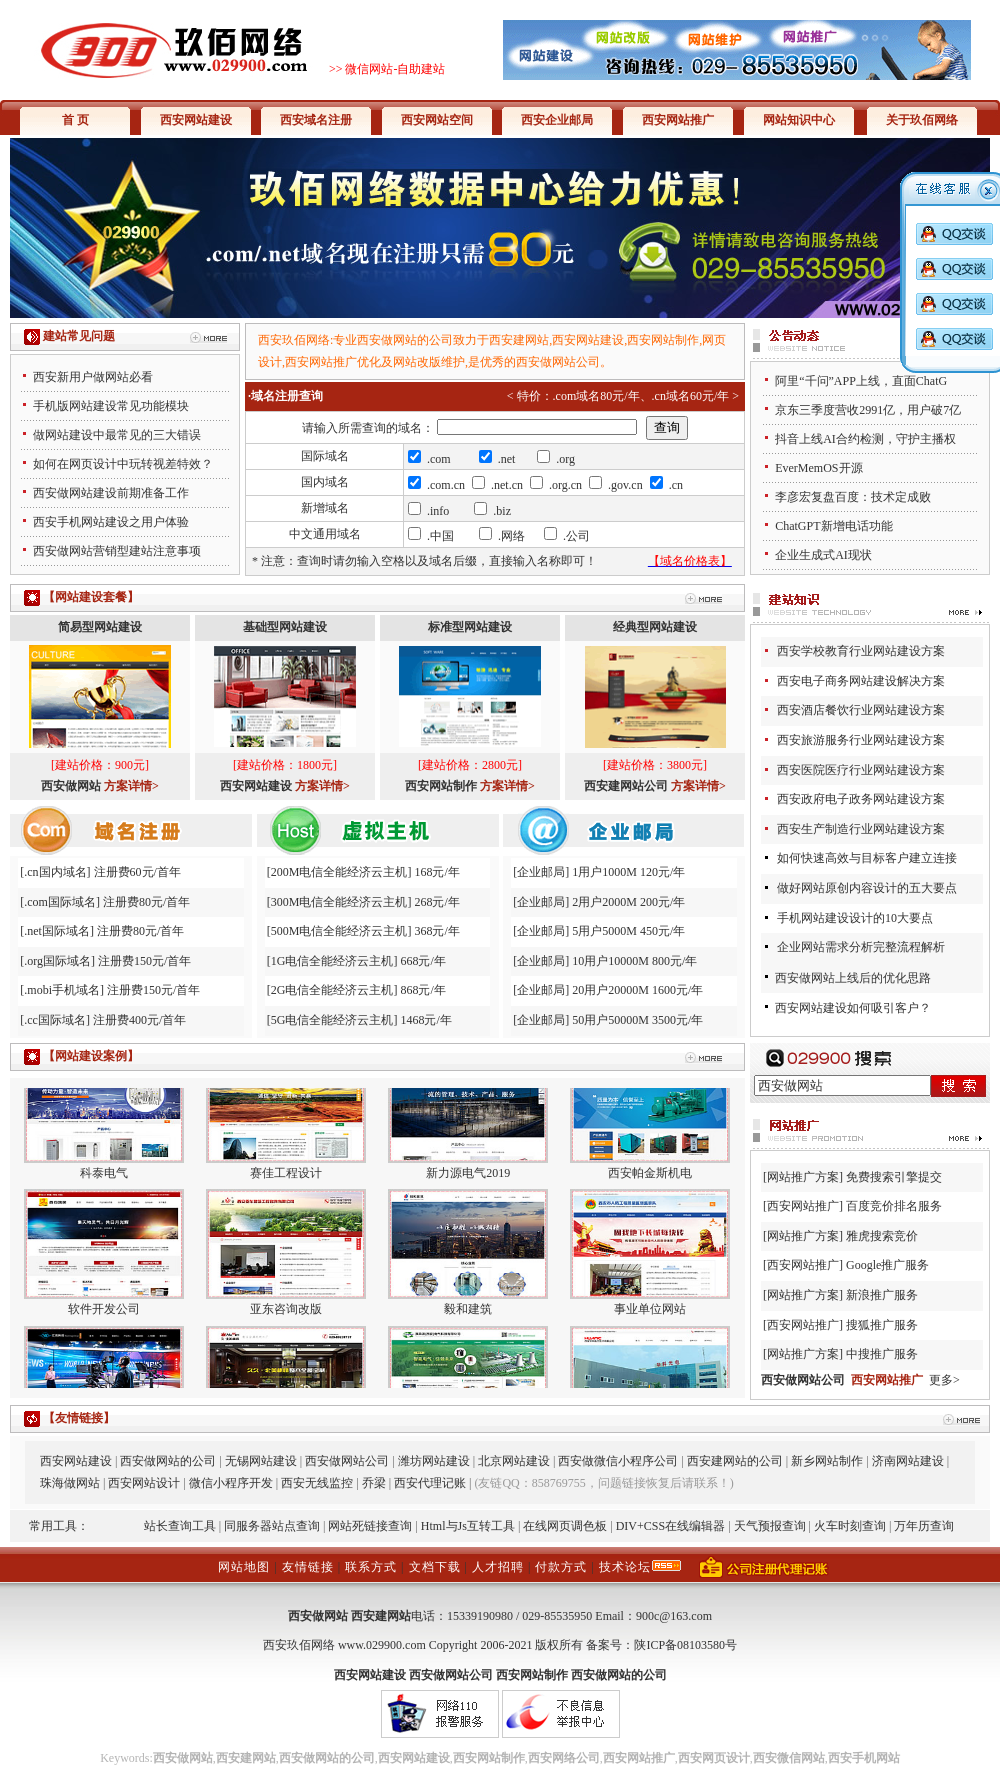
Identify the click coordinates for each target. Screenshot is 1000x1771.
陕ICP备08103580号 (685, 1645)
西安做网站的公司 (168, 1461)
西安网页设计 (714, 1758)
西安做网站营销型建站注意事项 (117, 551)
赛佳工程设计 (286, 1185)
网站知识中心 (799, 120)
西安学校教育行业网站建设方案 (861, 651)
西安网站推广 (678, 120)
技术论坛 (625, 1567)
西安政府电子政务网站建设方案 (861, 799)
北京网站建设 (514, 1461)
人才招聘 (498, 1567)
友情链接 (308, 1567)
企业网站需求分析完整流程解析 (861, 947)
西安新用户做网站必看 (93, 377)
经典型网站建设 (655, 627)
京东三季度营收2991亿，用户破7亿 (868, 410)
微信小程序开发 (231, 1483)
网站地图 (244, 1567)
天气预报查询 (770, 1526)
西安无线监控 (317, 1483)
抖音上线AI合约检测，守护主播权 (865, 439)
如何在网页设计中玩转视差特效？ (123, 464)
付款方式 (561, 1567)
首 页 (75, 120)
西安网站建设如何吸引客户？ (853, 1008)
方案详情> (131, 786)
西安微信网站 (789, 1758)
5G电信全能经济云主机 (332, 1020)
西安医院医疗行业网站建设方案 (861, 770)
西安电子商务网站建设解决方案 (861, 681)
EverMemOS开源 (818, 468)
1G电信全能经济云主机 (332, 961)
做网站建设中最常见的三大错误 (117, 435)
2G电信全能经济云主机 (332, 990)
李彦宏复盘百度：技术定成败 (853, 497)
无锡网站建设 (261, 1461)
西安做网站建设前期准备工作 (111, 493)
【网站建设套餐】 (91, 597)
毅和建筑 (468, 1321)
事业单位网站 (650, 1321)
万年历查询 (924, 1526)
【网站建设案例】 (91, 1056)
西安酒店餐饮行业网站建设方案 (861, 710)
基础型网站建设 (285, 627)
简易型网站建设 (100, 627)
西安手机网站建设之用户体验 (111, 522)
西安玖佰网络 (299, 1645)
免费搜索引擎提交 (894, 1177)
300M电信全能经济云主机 (339, 902)
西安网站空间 (437, 120)
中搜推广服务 (882, 1354)
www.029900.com (382, 1645)
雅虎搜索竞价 (882, 1236)
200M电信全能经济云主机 (339, 872)
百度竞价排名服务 (894, 1206)
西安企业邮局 (557, 120)
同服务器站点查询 (272, 1526)
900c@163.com (674, 1616)
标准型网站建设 (470, 627)
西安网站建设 (196, 120)
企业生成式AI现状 (823, 555)
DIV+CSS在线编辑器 (670, 1526)
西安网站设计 (144, 1483)
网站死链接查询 (370, 1526)
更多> (944, 1380)
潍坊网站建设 (434, 1461)
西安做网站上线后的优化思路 (853, 978)
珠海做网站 (70, 1483)
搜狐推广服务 (882, 1325)
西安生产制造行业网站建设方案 (861, 829)
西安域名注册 (316, 120)
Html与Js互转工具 (468, 1526)
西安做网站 (318, 1616)
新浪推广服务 (882, 1295)
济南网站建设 (908, 1461)
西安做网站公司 (347, 1461)
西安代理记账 (430, 1483)
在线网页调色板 (565, 1526)
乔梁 (374, 1483)
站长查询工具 (180, 1526)
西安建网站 (381, 1616)
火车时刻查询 (850, 1526)
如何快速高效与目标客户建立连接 (867, 858)
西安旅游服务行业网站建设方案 (861, 740)
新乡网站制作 (827, 1461)
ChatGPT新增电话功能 (833, 526)
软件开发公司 (104, 1321)
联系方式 (371, 1567)
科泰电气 (104, 1185)
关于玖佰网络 (922, 120)
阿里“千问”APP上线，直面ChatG (861, 381)
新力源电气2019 (468, 1185)
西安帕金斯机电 (650, 1185)
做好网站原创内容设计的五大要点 (867, 888)
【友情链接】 (79, 1418)
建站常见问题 (79, 336)
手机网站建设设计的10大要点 (855, 918)
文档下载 (435, 1567)
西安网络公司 (564, 1758)
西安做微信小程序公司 (618, 1461)
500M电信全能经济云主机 (339, 931)
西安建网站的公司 (735, 1461)
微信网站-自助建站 (395, 69)
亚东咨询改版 (286, 1321)
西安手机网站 (864, 1758)
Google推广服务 (887, 1265)
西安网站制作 (489, 1758)
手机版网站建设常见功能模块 (111, 406)
